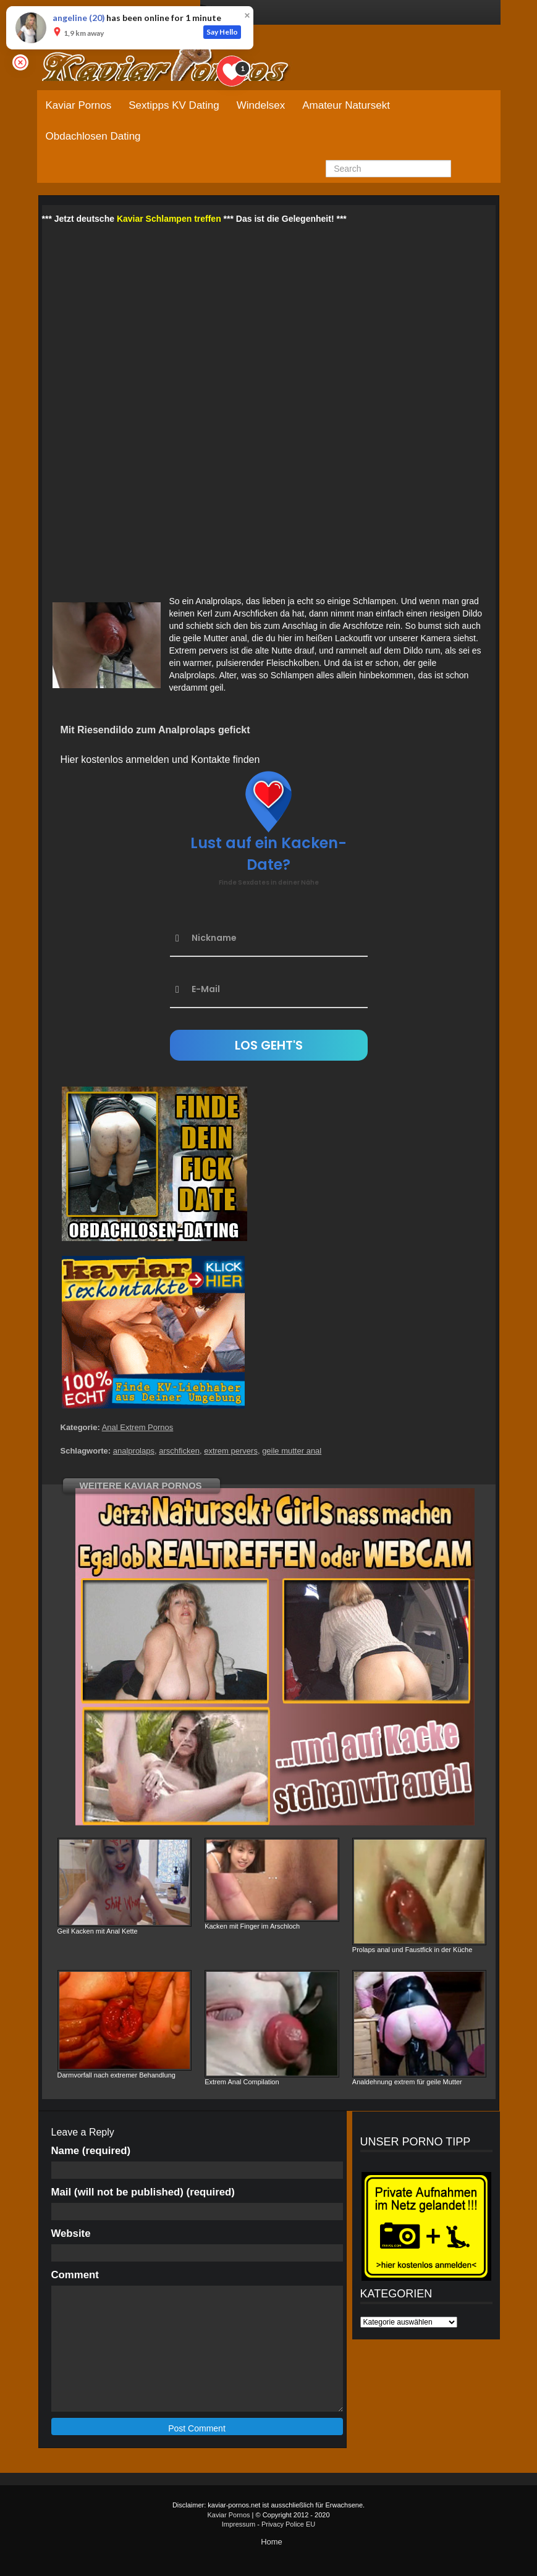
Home (271, 2541)
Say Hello (222, 31)
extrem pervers (231, 1450)
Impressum (238, 2524)
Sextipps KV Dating (174, 105)
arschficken (179, 1450)
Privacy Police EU (288, 2524)
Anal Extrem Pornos (138, 1427)
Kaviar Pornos (79, 105)
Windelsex (261, 105)
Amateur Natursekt (346, 105)
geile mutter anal (291, 1450)
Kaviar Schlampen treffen (169, 219)
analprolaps (133, 1450)
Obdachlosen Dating (93, 136)
